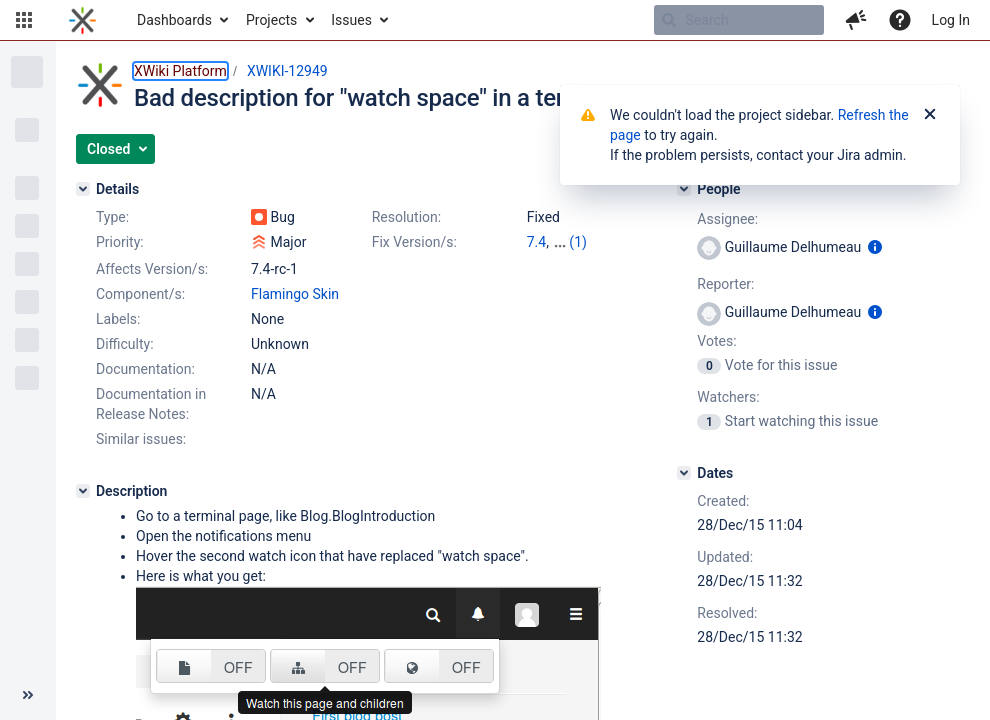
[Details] (83, 189)
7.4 (536, 242)
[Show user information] (875, 247)
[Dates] (684, 473)
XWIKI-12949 (287, 71)
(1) (578, 242)
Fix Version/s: (414, 242)
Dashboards (174, 20)
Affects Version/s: (152, 269)
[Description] (83, 491)
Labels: (118, 319)
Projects (271, 20)
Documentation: (145, 369)
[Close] (930, 115)
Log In (951, 20)
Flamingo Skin (295, 294)
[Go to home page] (82, 20)
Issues (351, 20)
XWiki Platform (180, 71)
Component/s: (140, 294)
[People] (684, 189)
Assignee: (727, 219)
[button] (24, 20)
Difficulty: (125, 344)
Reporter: (725, 284)
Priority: (120, 242)
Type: (112, 217)
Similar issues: (141, 439)
